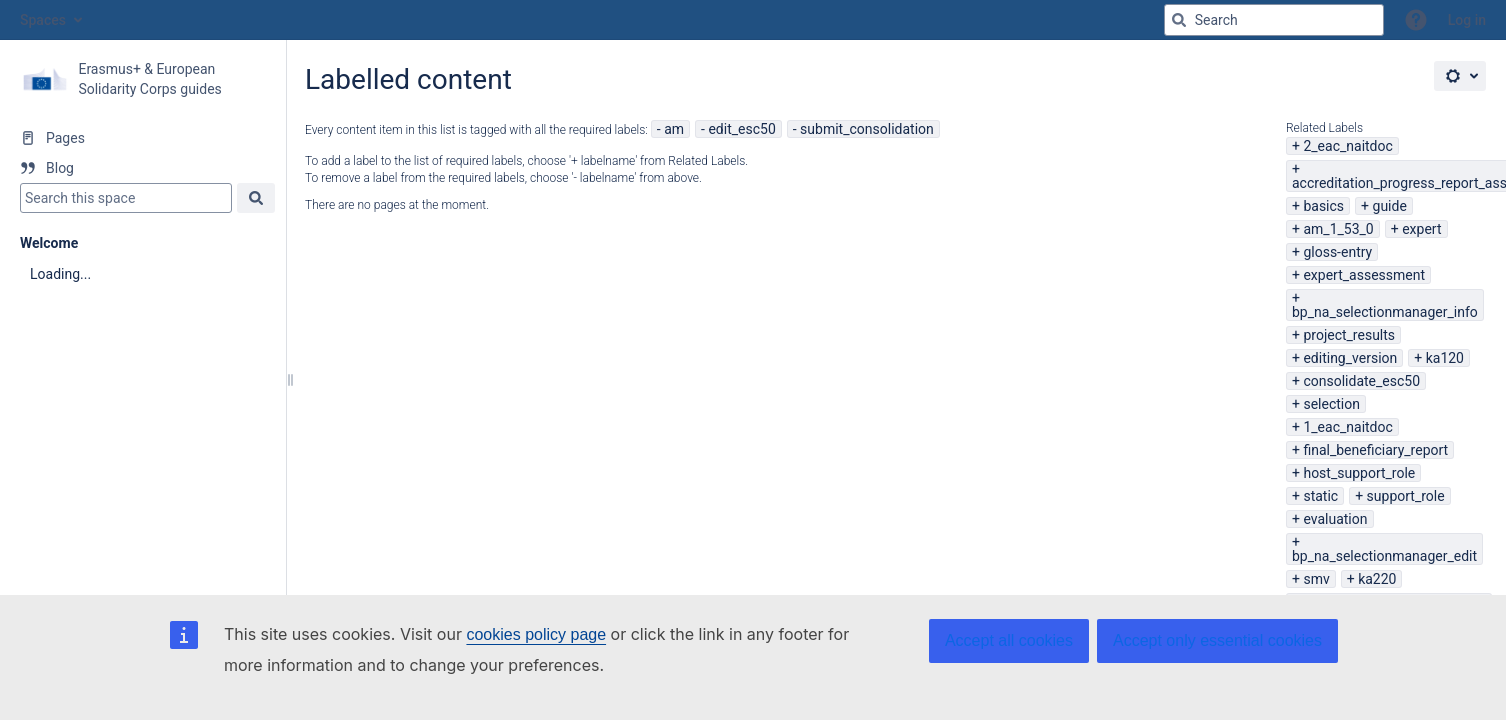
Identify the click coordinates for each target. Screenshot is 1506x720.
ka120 (1445, 358)
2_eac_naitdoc (1347, 146)
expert (1421, 229)
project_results (1349, 335)
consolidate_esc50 (1361, 381)
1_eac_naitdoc (1347, 427)
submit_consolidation (867, 129)
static (1320, 496)
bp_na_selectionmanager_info (1385, 312)
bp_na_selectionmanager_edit (1384, 556)
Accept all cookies (1009, 640)
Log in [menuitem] (1467, 20)
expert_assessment (1364, 275)
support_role (1406, 496)
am (674, 129)
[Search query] (1274, 20)
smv (1316, 579)
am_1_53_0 (1338, 229)
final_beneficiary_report (1375, 450)
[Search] (1179, 20)
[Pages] (142, 138)
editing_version (1350, 358)
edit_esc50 (741, 129)
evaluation (1335, 519)
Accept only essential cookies (1217, 640)
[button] (1416, 20)
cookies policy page (536, 634)
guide (1390, 206)
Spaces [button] (43, 20)
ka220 (1377, 579)
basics (1323, 206)
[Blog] (142, 168)
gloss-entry (1337, 252)
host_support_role (1359, 473)
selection (1331, 404)
